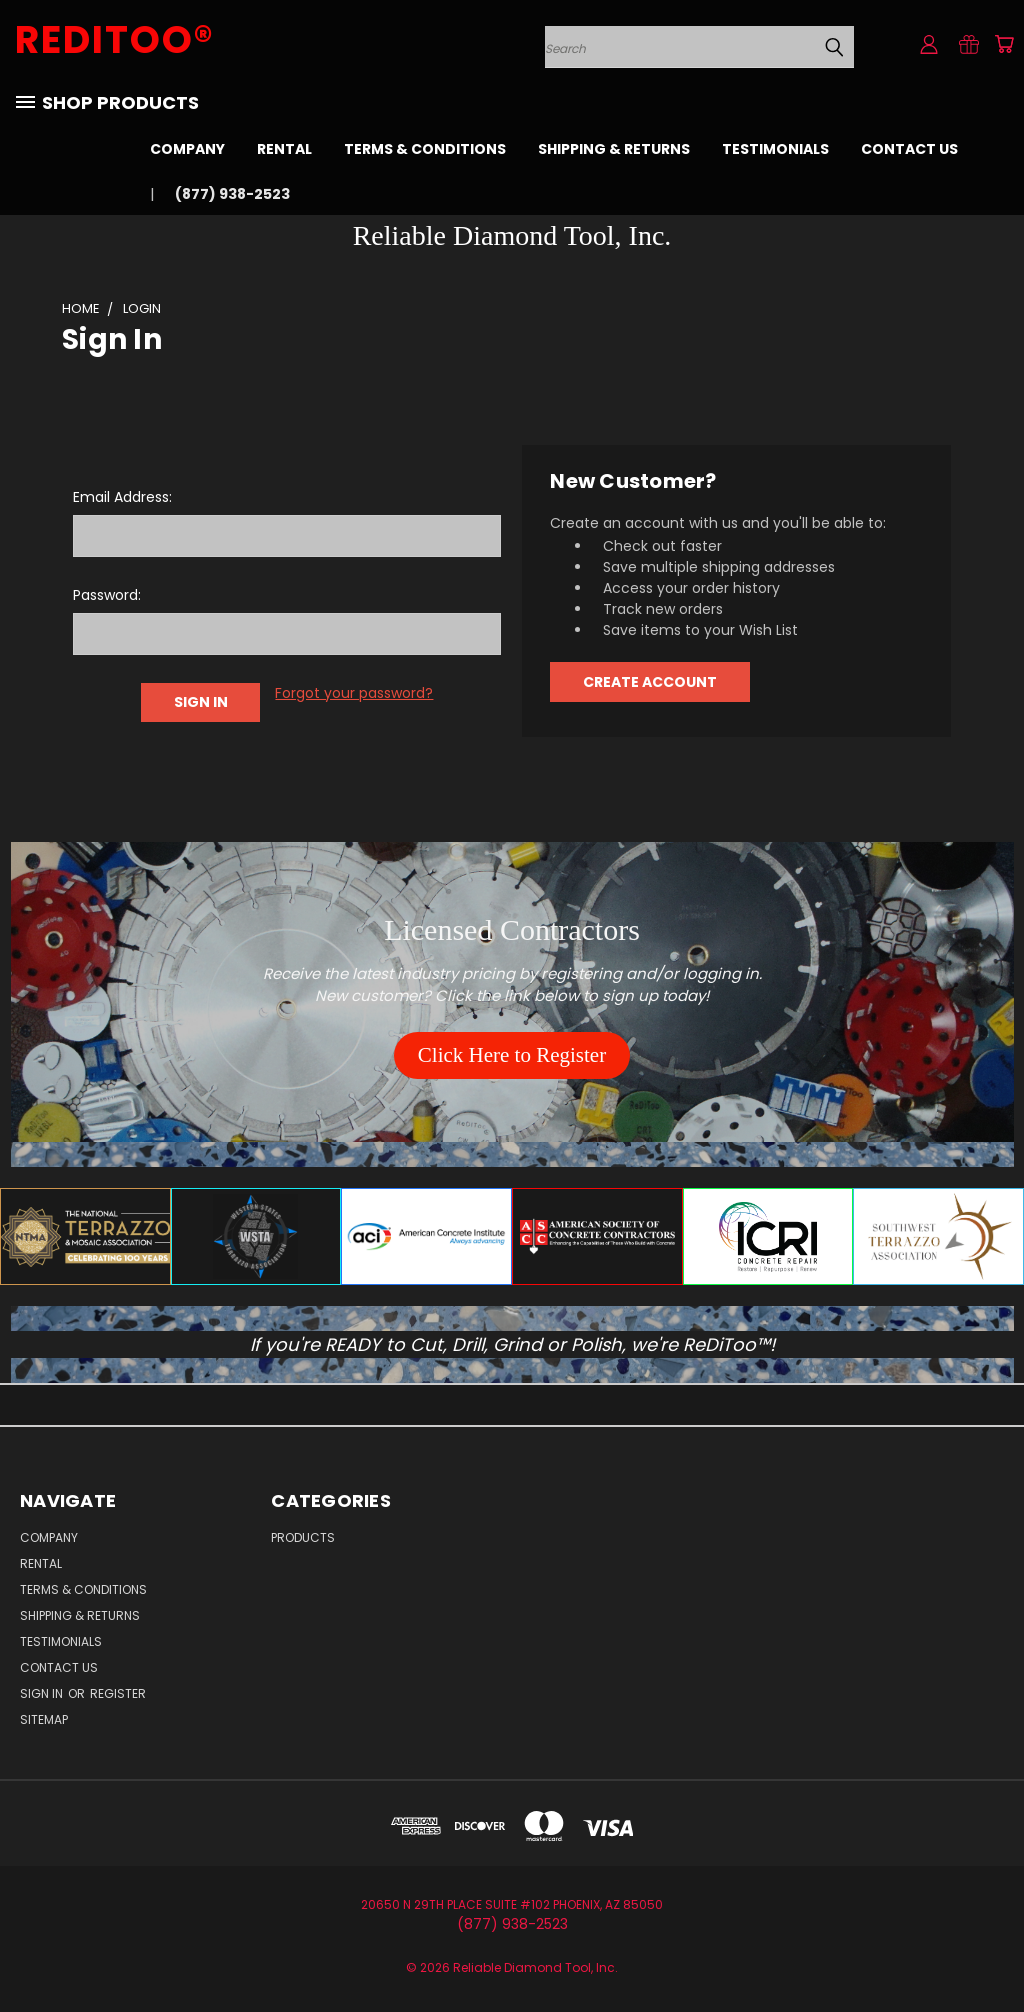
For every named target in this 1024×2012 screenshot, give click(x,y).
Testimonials (775, 149)
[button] (512, 1056)
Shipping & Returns (614, 149)
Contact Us (909, 149)
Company (187, 149)
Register (118, 1693)
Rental (284, 149)
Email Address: (122, 497)
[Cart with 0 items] (1004, 44)
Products (303, 1537)
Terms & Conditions (425, 149)
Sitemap (44, 1719)
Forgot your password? (354, 693)
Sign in (43, 1693)
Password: (107, 595)
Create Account (650, 682)
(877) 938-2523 (232, 194)
